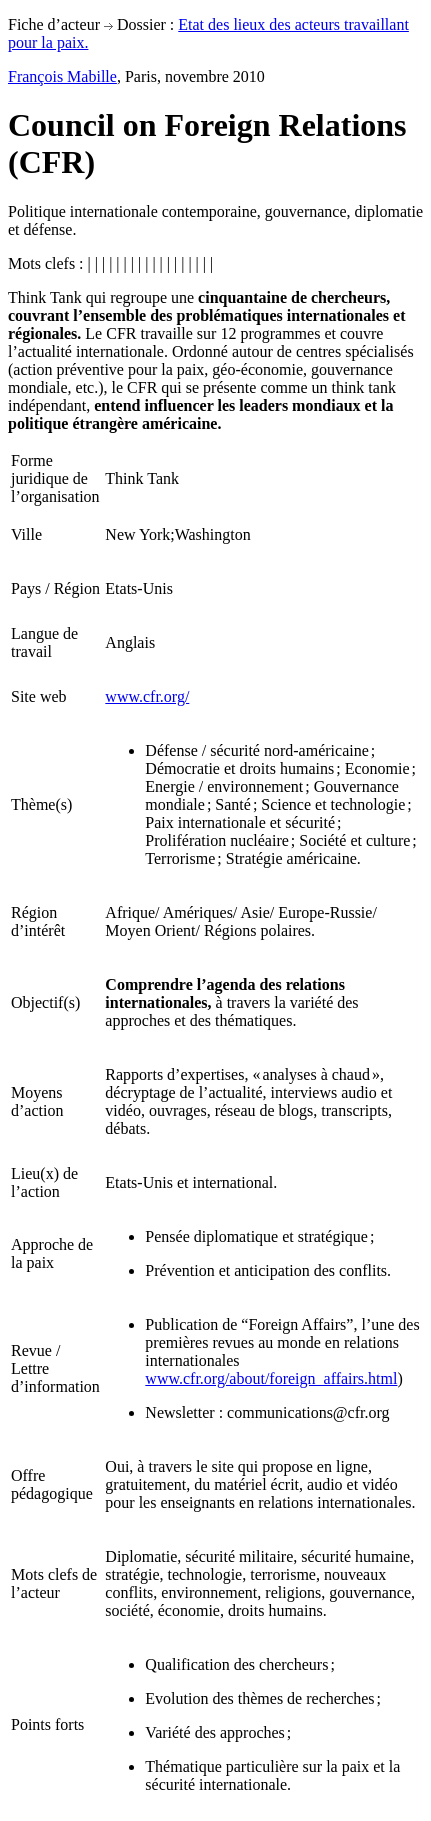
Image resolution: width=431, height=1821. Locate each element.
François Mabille (62, 76)
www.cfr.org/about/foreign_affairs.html (271, 1378)
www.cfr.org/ (147, 696)
